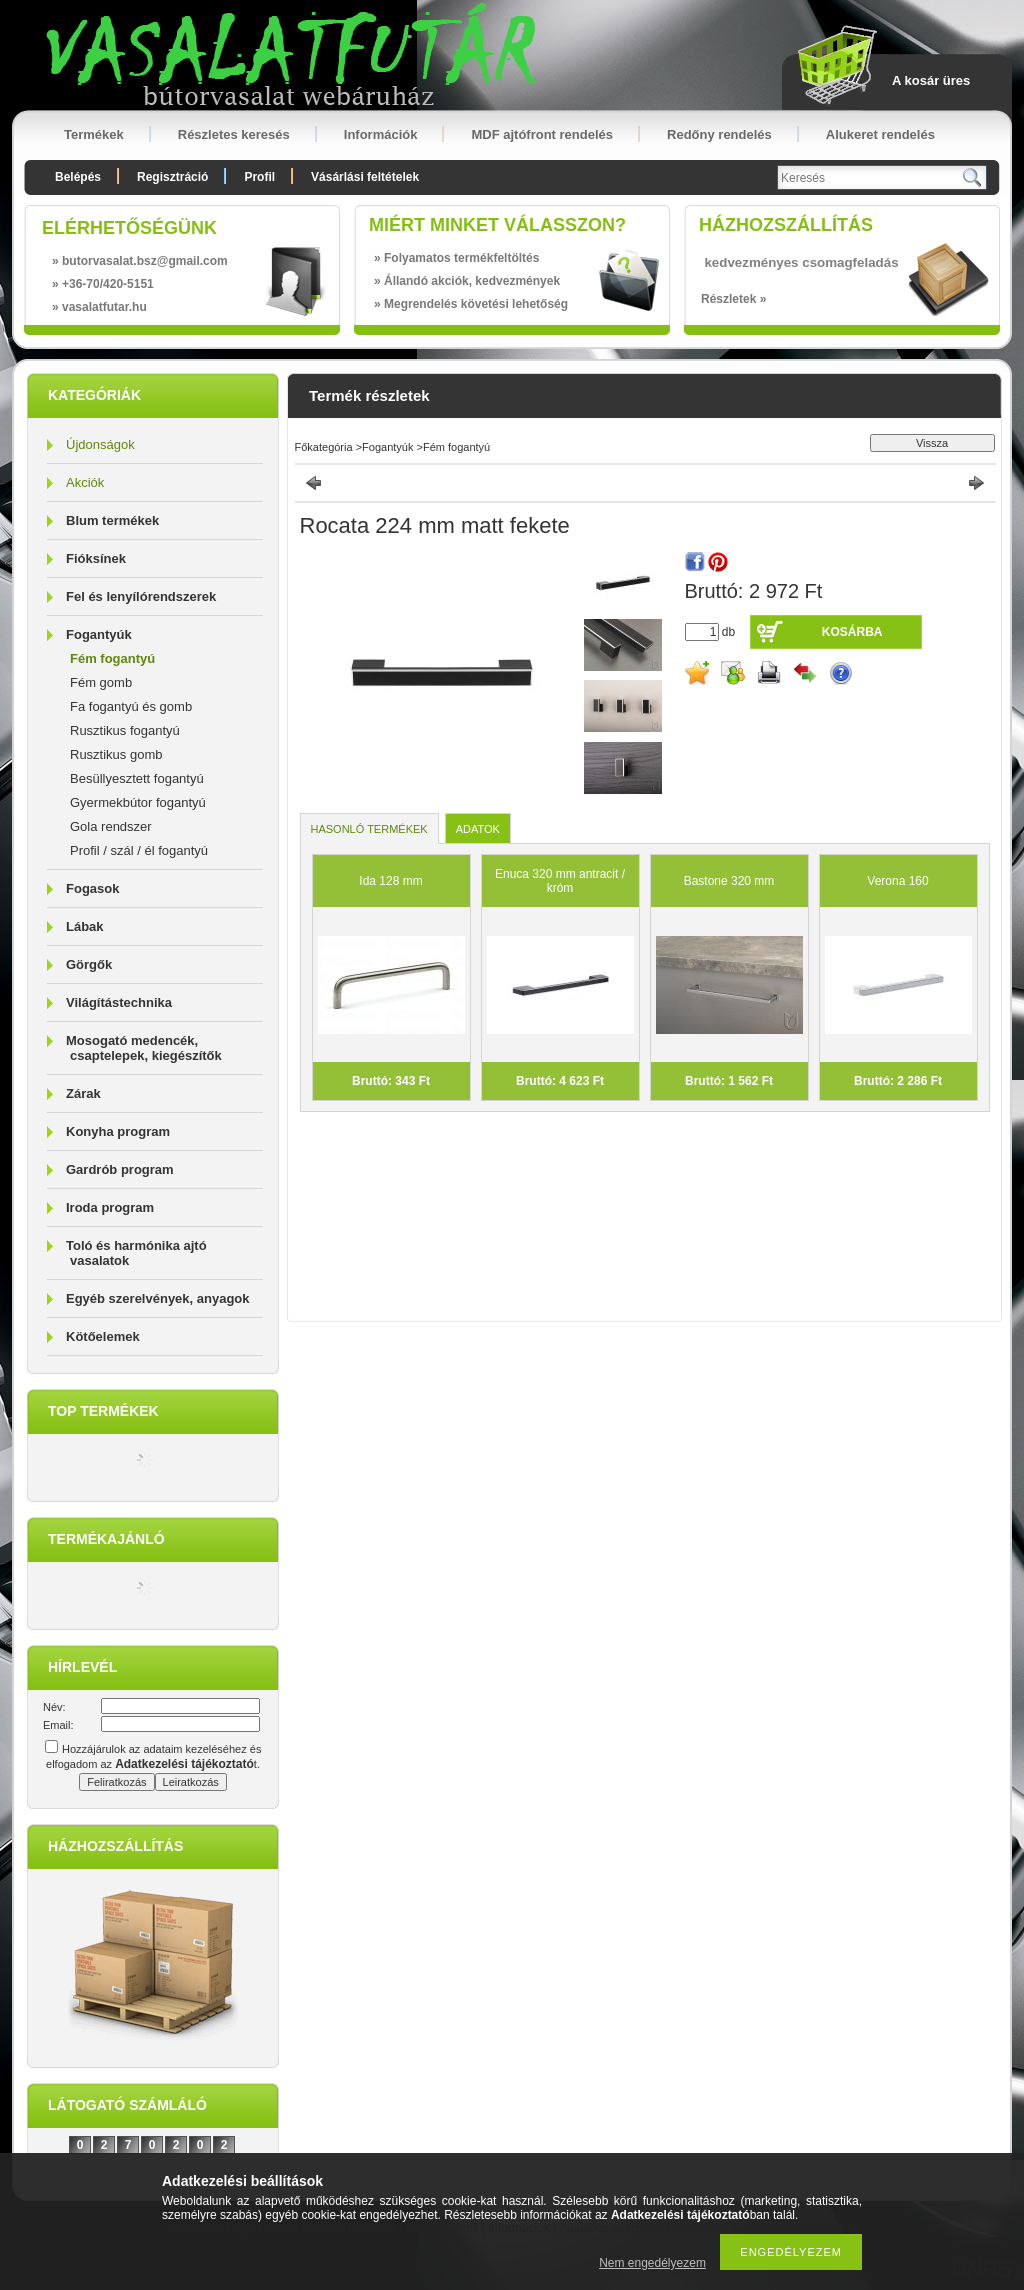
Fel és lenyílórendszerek (141, 596)
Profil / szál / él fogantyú (139, 850)
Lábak (85, 926)
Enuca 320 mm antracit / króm (560, 881)
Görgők (89, 964)
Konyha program (118, 1131)
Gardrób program (120, 1169)
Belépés (78, 177)
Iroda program (110, 1207)
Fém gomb (101, 682)
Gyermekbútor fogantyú (138, 802)
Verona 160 (897, 881)
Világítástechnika (119, 1002)
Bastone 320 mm (729, 881)
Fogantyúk (99, 634)
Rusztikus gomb (116, 754)
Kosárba (852, 632)
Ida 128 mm (390, 881)
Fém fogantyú (112, 658)
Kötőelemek (103, 1336)
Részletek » (733, 299)
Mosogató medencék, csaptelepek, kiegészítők (144, 1048)
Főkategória (324, 447)
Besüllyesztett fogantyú (137, 778)
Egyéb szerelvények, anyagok (158, 1298)
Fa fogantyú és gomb (131, 706)
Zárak (83, 1093)
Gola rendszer (111, 826)
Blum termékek (112, 520)
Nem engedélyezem (652, 2263)
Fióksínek (96, 558)
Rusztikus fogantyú (125, 730)
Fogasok (92, 888)
